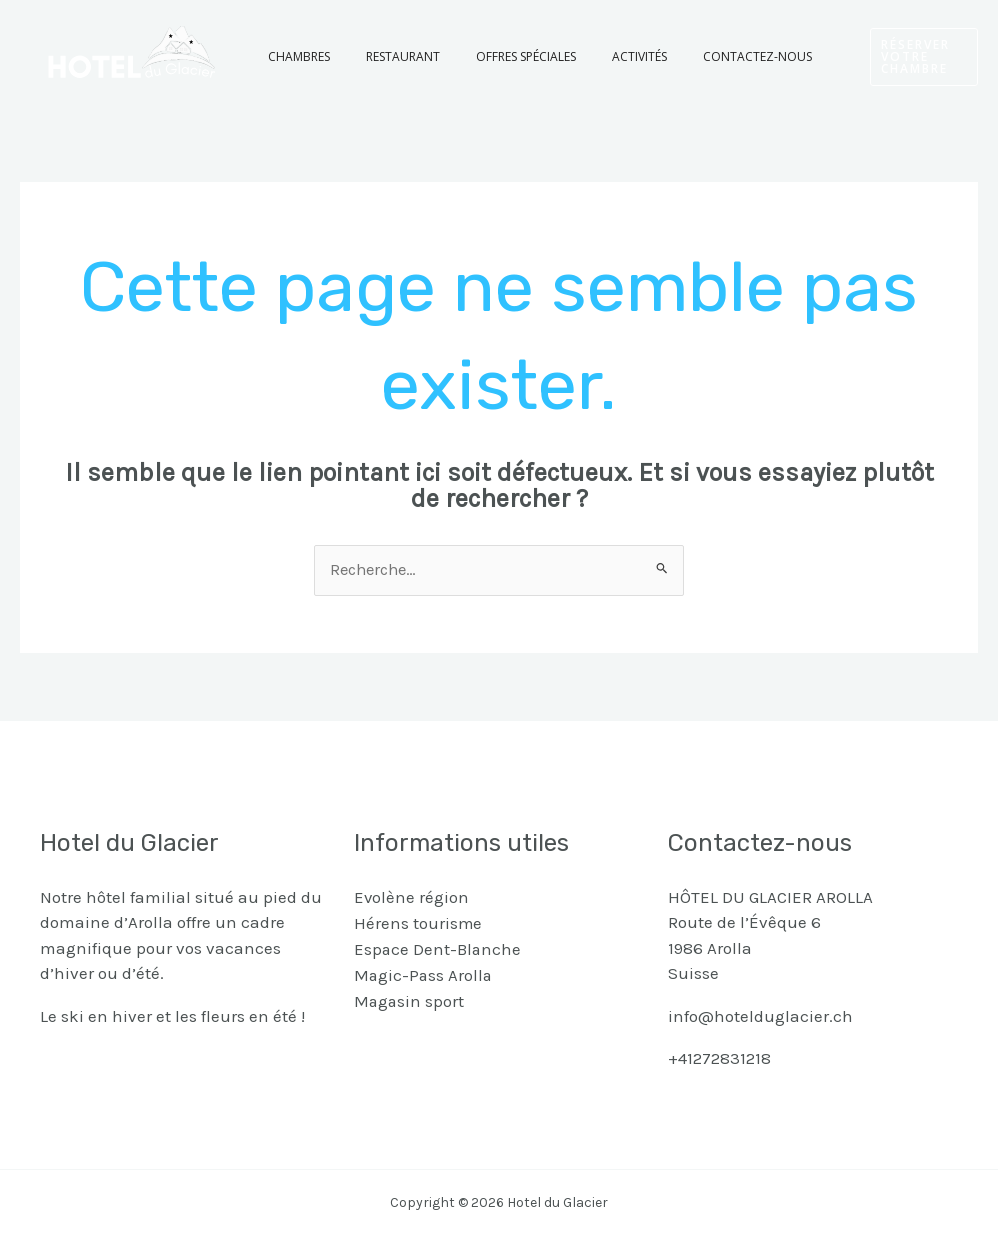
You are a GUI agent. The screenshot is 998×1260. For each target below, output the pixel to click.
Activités (597, 56)
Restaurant (385, 56)
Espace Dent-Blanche (438, 948)
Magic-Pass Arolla (424, 974)
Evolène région (412, 897)
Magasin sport (410, 999)
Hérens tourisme (418, 923)
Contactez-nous (703, 56)
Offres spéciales (496, 56)
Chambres (293, 56)
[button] (894, 57)
